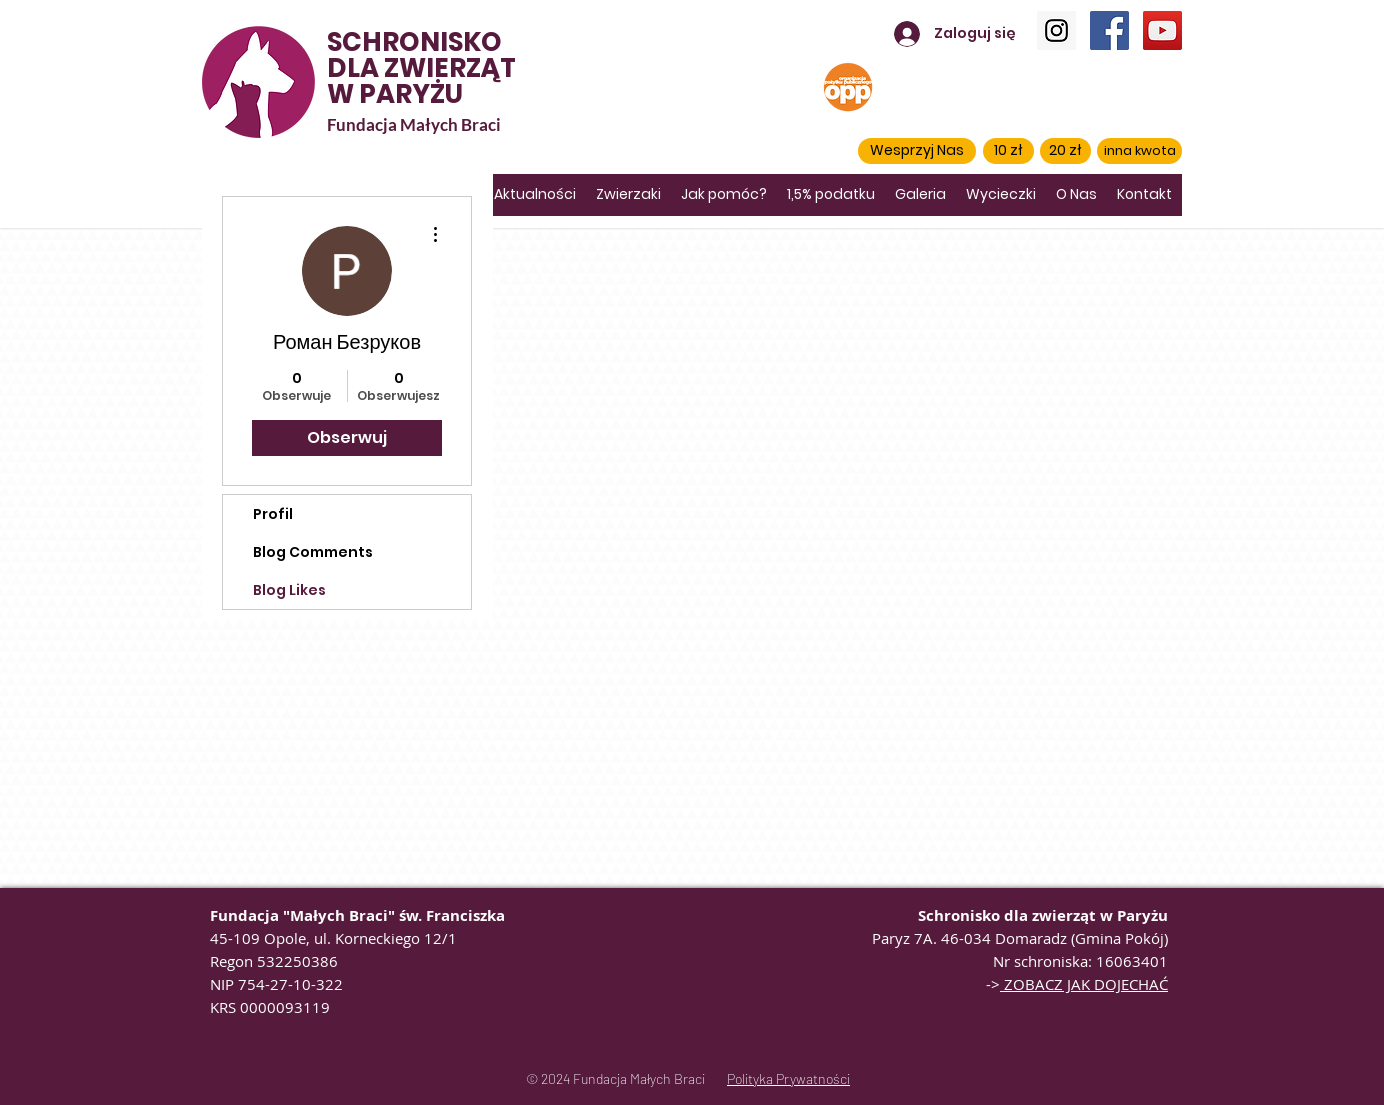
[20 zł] (1065, 151)
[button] (917, 151)
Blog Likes (289, 590)
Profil (273, 514)
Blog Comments (313, 552)
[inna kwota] (1139, 151)
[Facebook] (1109, 30)
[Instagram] (1056, 30)
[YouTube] (1162, 30)
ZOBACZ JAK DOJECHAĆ (1084, 984)
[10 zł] (1008, 151)
